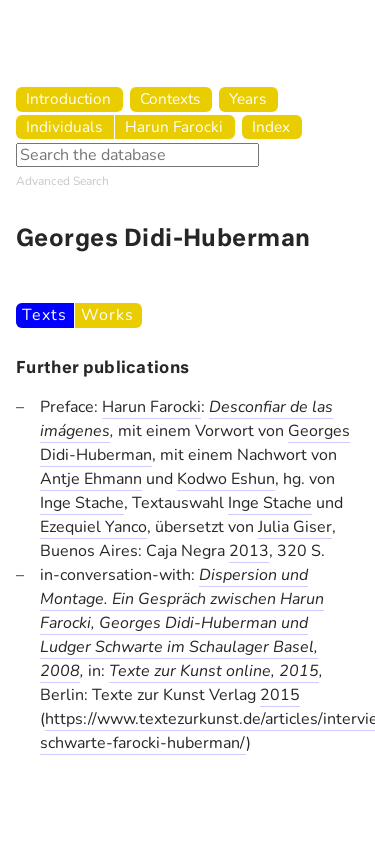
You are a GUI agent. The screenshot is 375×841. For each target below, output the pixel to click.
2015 (280, 695)
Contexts (170, 98)
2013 (249, 551)
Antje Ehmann (91, 479)
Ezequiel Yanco (93, 527)
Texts (44, 315)
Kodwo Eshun (226, 479)
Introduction (68, 98)
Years (247, 98)
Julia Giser (295, 527)
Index (271, 126)
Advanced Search (62, 181)
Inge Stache (82, 503)
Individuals (64, 126)
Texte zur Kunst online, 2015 (214, 671)
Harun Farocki (174, 126)
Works (107, 315)
